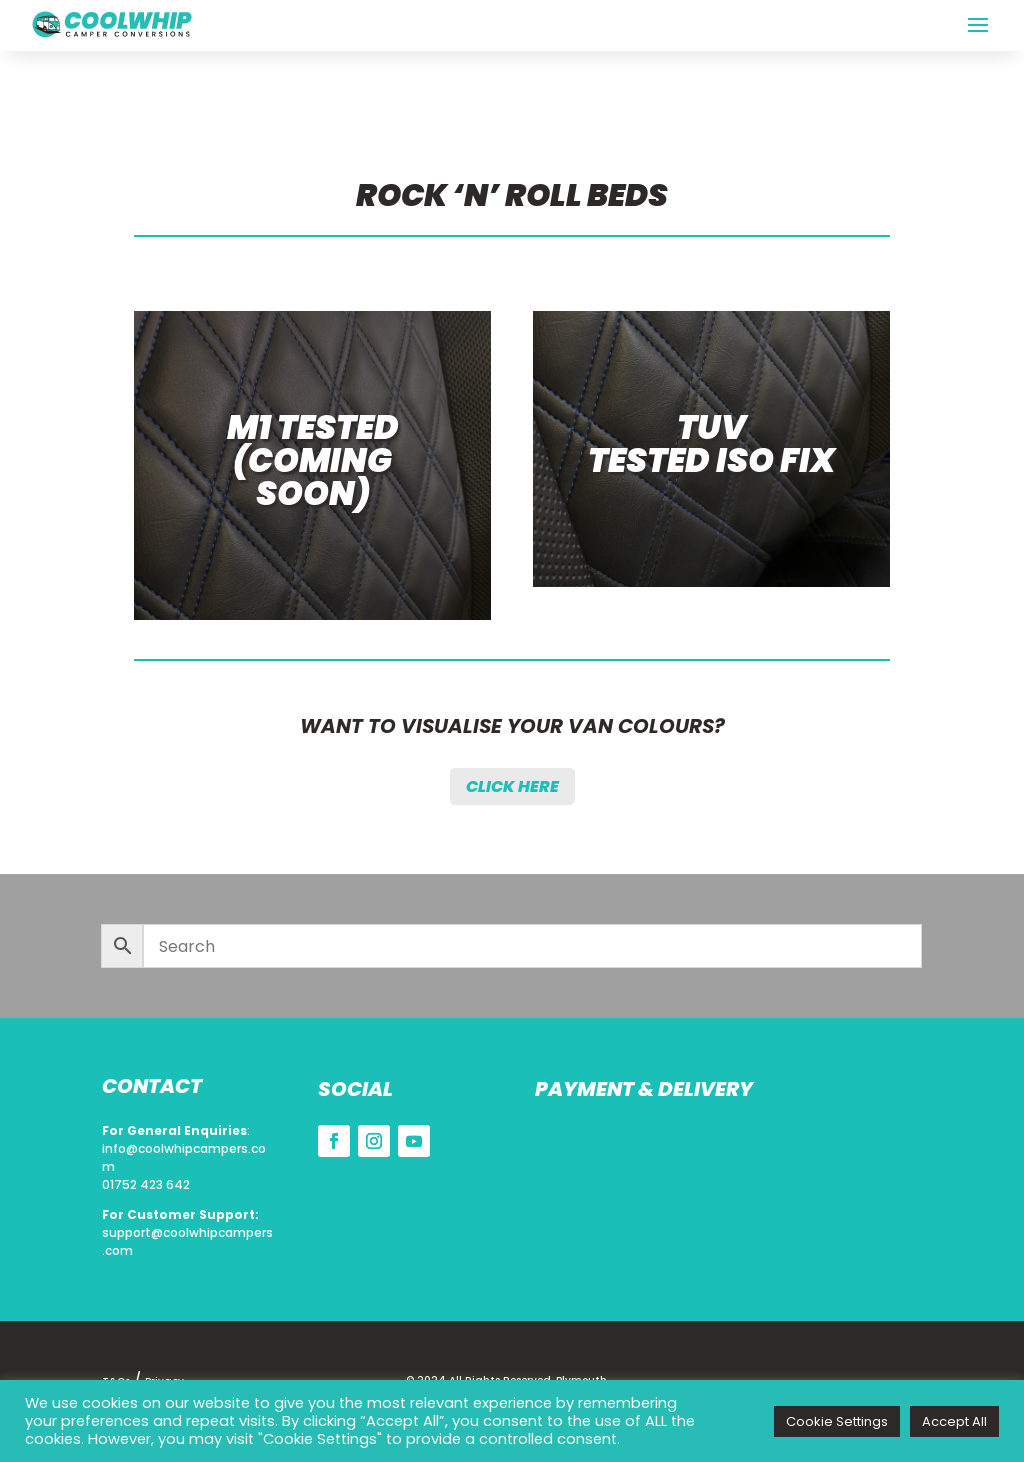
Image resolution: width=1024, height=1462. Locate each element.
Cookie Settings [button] (837, 1421)
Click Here (512, 786)
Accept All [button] (954, 1421)
